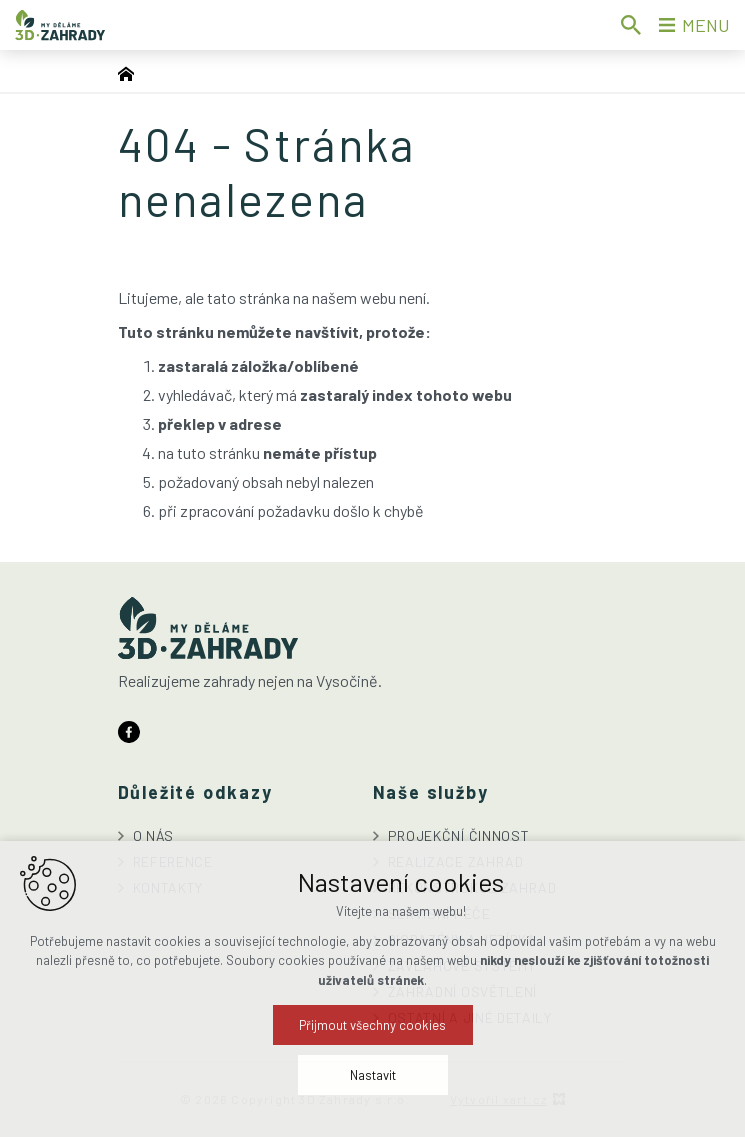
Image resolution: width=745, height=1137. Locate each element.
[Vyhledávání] (631, 25)
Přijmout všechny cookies (372, 1078)
